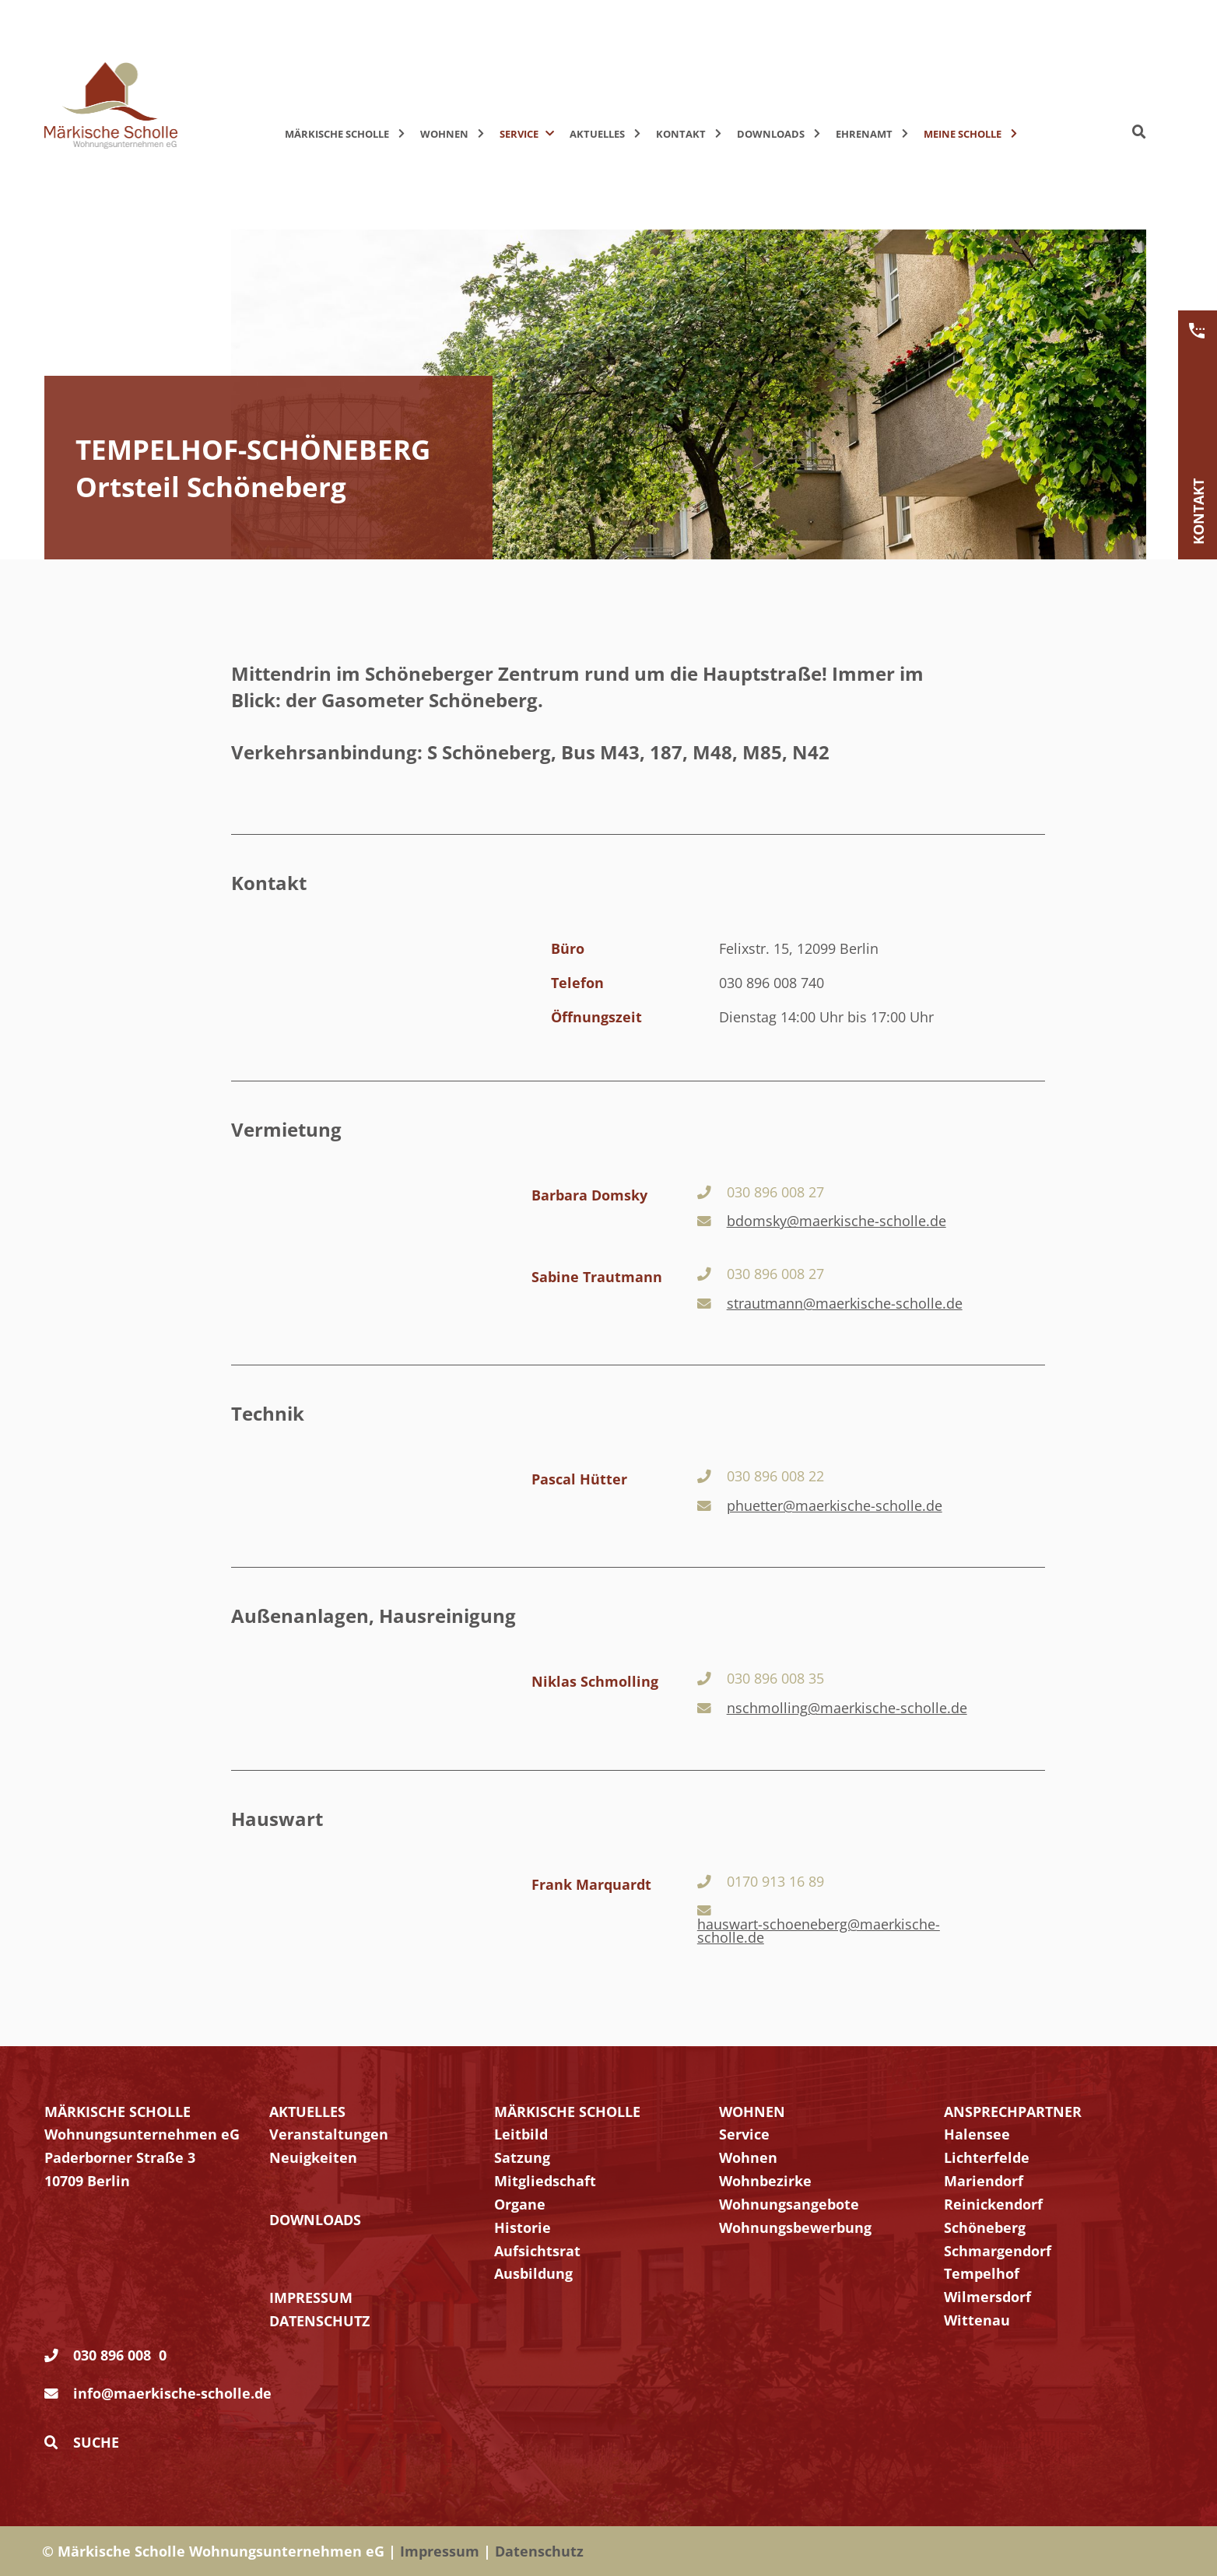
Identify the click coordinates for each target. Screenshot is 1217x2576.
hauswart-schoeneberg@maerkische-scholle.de (818, 1931)
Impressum (439, 2551)
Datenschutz (539, 2551)
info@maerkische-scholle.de (172, 2393)
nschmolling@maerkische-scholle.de (847, 1709)
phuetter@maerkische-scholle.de (834, 1506)
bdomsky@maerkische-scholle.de (836, 1221)
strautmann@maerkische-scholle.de (845, 1304)
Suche (81, 2442)
